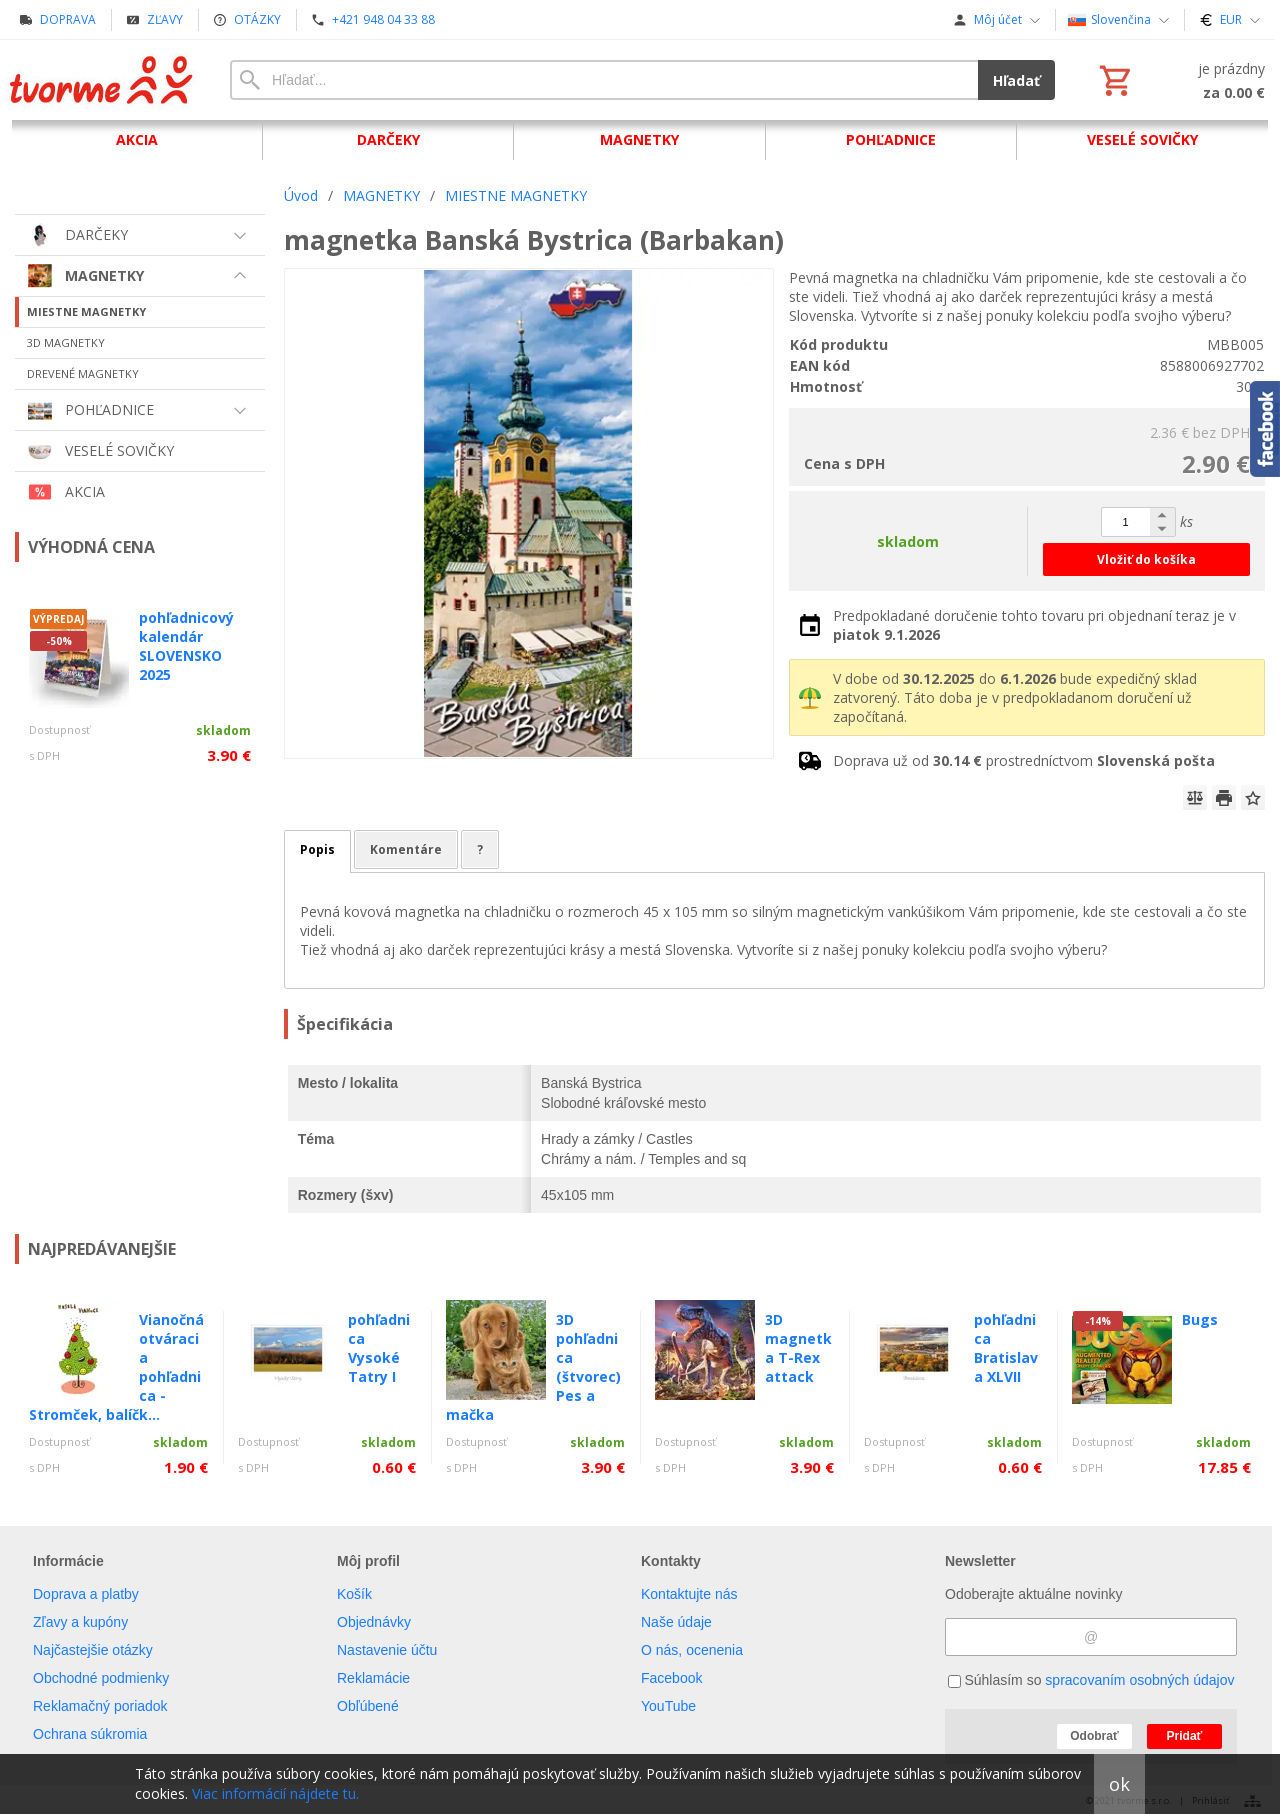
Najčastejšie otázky (93, 1650)
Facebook (671, 1678)
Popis (317, 849)
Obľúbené (368, 1706)
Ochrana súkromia (90, 1734)
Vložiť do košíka (1146, 559)
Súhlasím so (1091, 1680)
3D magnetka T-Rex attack (798, 1348)
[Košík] (1180, 80)
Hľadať (1016, 80)
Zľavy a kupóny (80, 1622)
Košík (354, 1594)
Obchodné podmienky (101, 1678)
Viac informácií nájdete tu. (275, 1793)
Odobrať (1094, 1736)
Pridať (1185, 1736)
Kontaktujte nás (689, 1594)
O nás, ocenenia (692, 1650)
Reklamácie (373, 1678)
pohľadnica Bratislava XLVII (1006, 1348)
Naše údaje (676, 1622)
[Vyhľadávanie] (604, 80)
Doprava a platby (86, 1594)
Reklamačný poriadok (100, 1706)
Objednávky (374, 1622)
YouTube (668, 1706)
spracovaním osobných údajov (1139, 1680)
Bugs (1200, 1319)
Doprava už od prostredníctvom (1024, 760)
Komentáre (406, 849)
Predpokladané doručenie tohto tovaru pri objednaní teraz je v (1034, 625)
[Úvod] (102, 80)
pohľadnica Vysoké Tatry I (379, 1348)
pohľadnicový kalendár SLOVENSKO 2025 (186, 646)
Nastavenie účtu (387, 1650)
